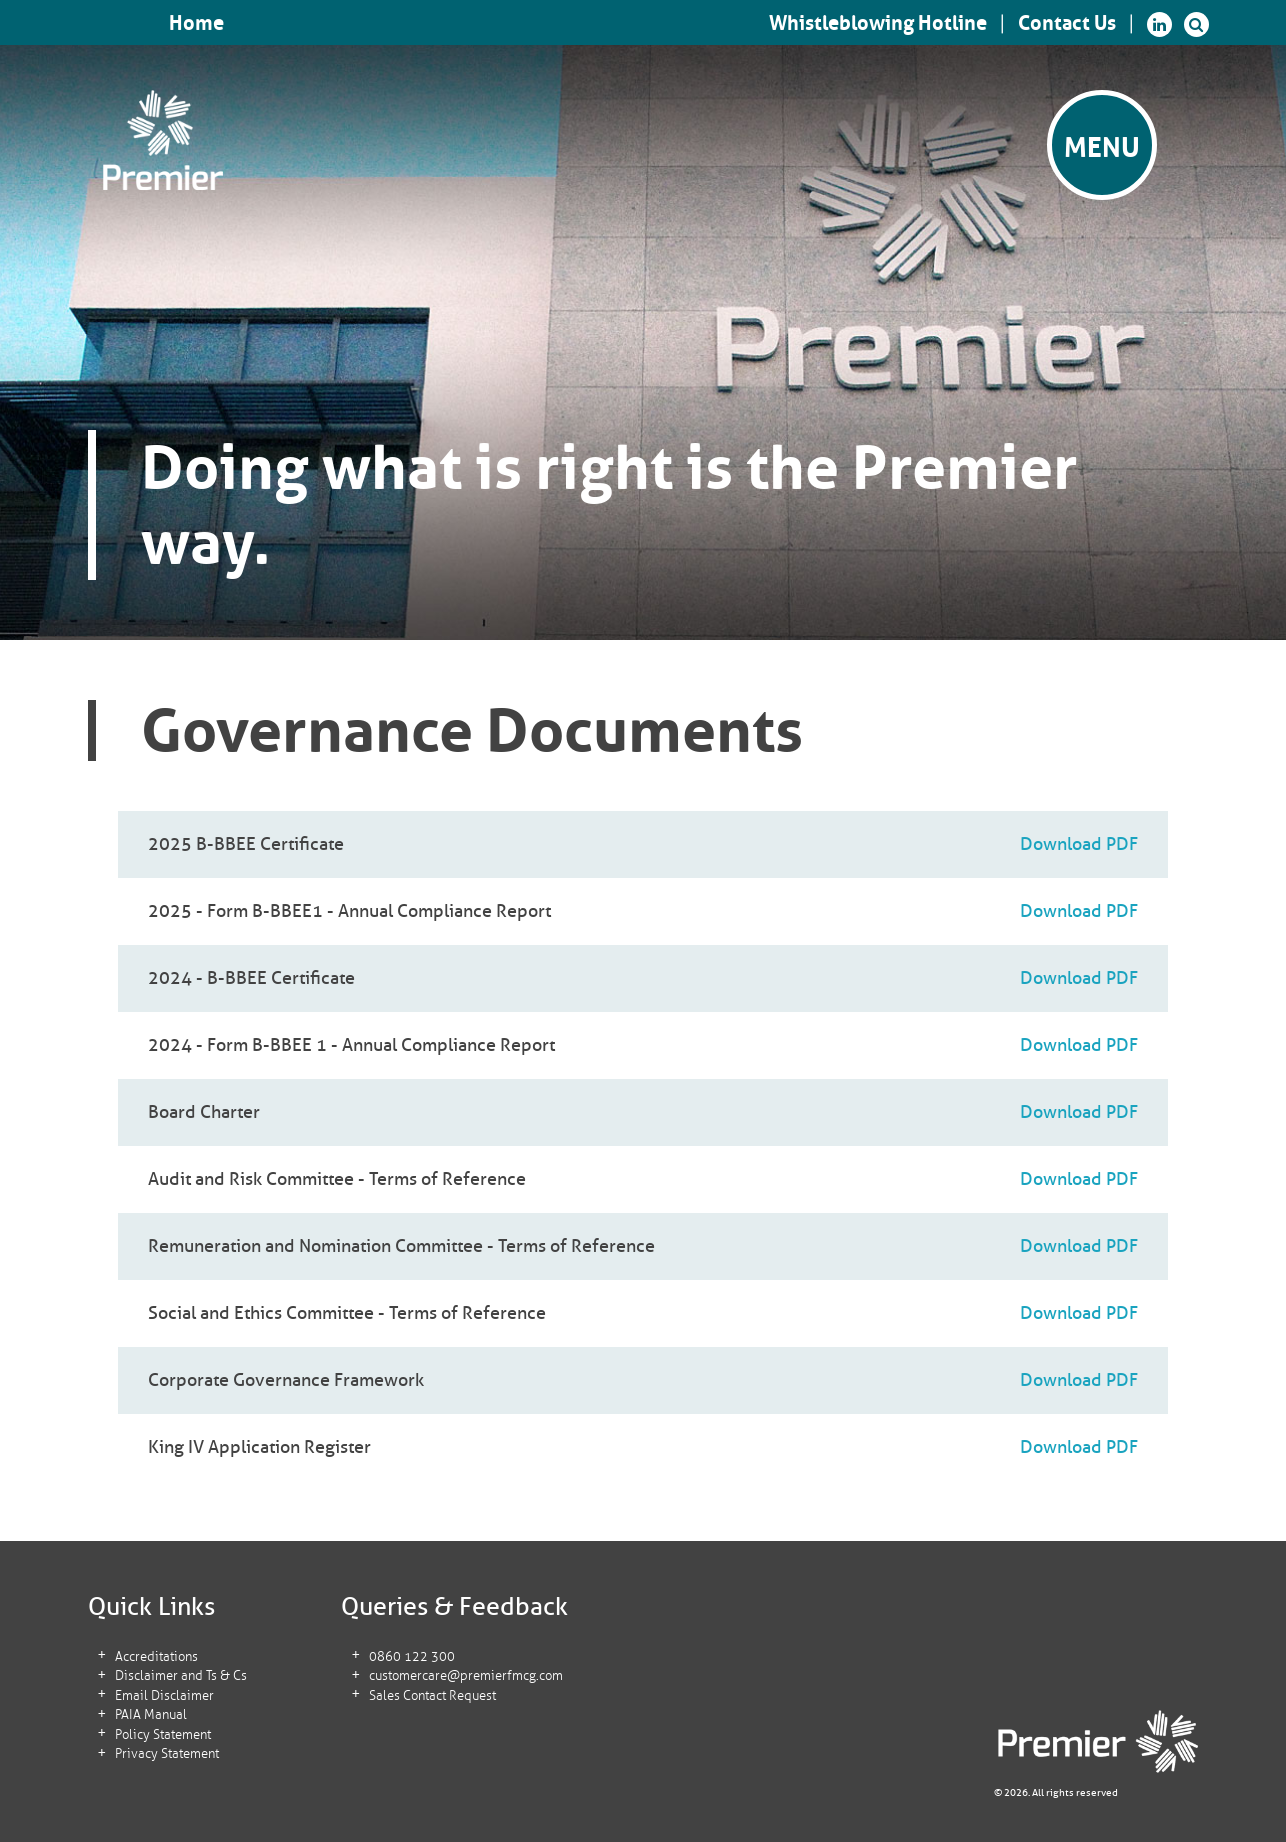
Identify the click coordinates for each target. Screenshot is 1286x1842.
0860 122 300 (410, 1657)
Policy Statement (162, 1735)
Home (196, 23)
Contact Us (1067, 23)
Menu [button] (1102, 147)
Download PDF (1079, 844)
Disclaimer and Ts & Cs (180, 1676)
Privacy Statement (166, 1754)
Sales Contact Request (430, 1696)
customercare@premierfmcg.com (464, 1676)
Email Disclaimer (163, 1696)
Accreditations (155, 1657)
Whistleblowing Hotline (878, 23)
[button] (1196, 24)
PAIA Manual (150, 1715)
